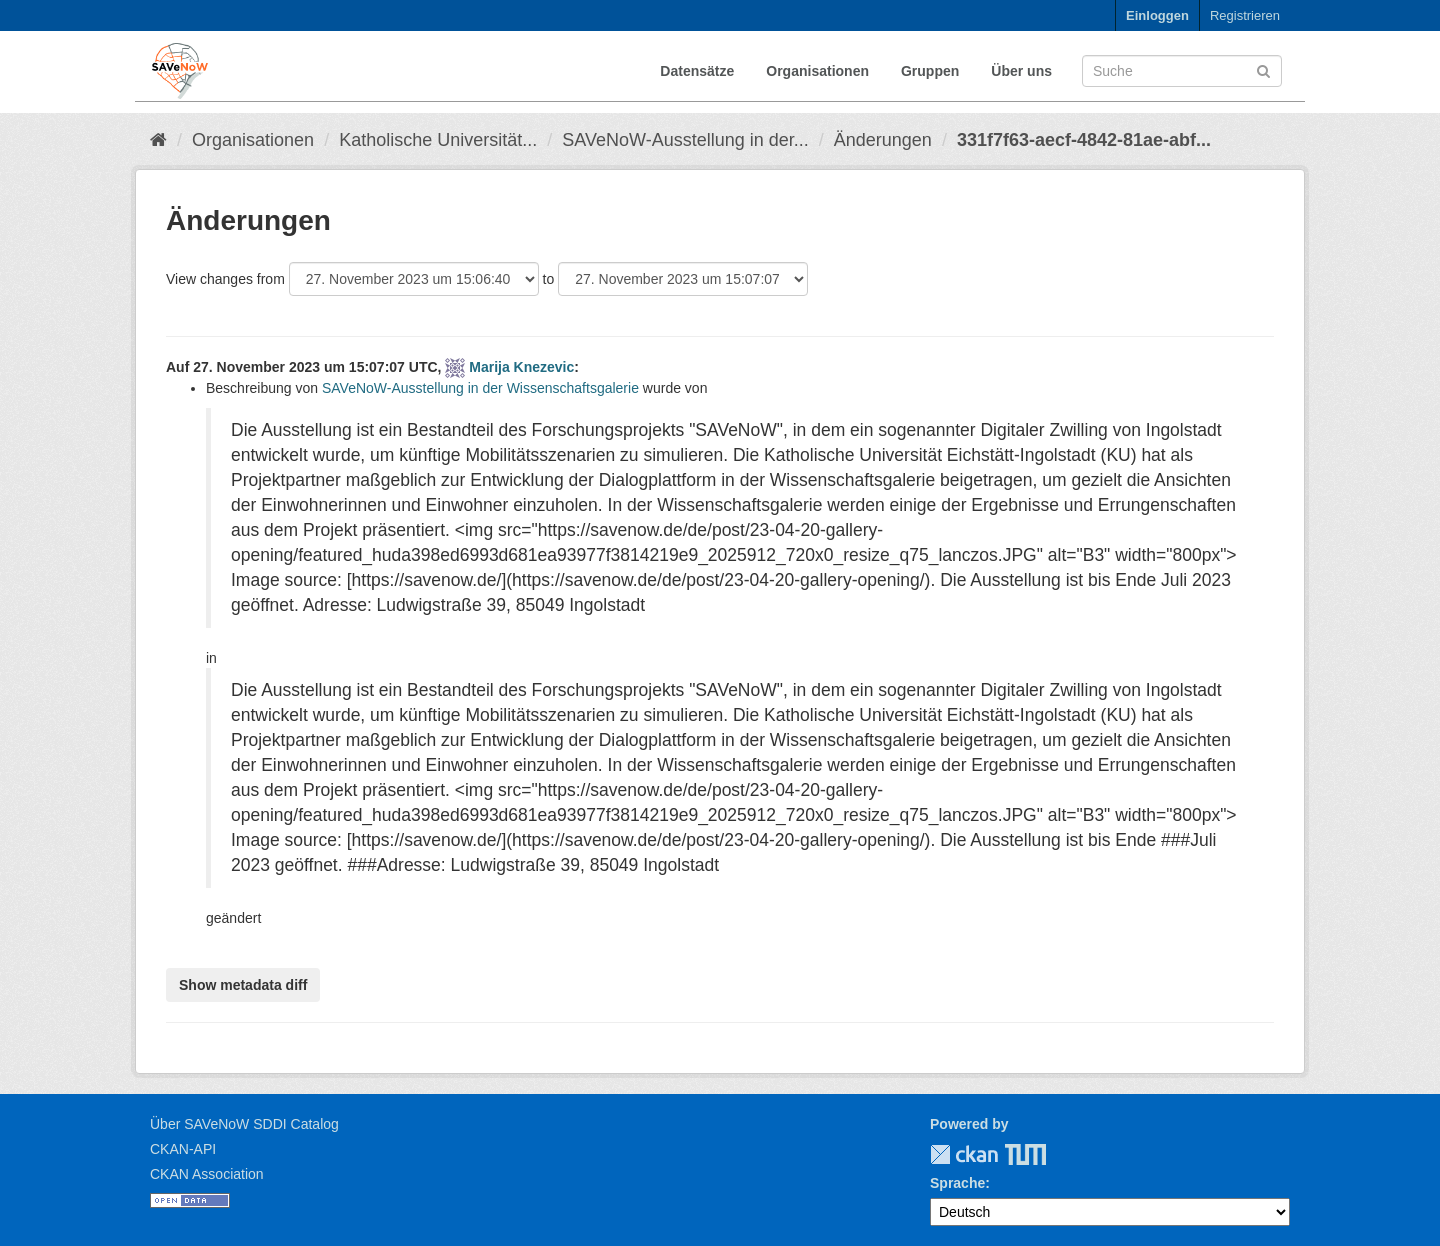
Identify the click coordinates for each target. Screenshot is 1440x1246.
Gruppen (930, 71)
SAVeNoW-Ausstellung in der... (685, 140)
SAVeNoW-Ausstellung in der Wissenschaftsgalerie (480, 388)
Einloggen (1157, 15)
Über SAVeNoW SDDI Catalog (244, 1124)
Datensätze (697, 71)
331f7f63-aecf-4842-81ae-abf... (1084, 140)
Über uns (1021, 71)
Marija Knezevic (521, 367)
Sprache (957, 1183)
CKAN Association (207, 1174)
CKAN (964, 1154)
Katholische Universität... (438, 140)
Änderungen (883, 140)
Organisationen (817, 71)
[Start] (158, 140)
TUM (1012, 1154)
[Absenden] (1263, 69)
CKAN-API (183, 1149)
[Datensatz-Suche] (1182, 71)
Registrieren (1245, 15)
